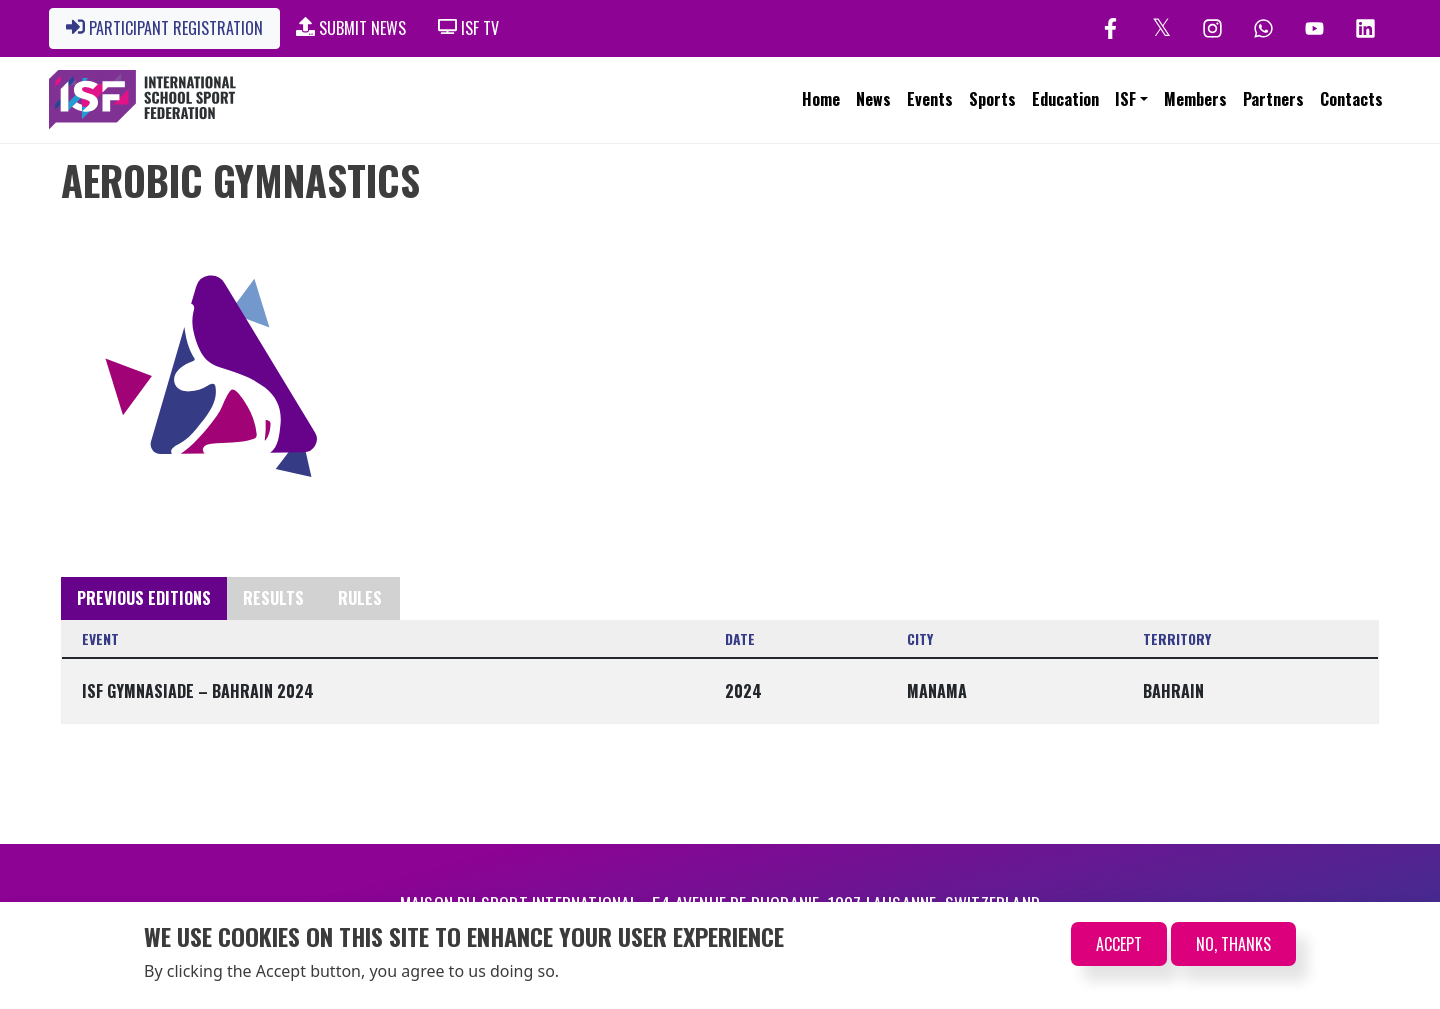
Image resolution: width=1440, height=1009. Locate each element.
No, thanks (1233, 948)
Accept (1119, 948)
